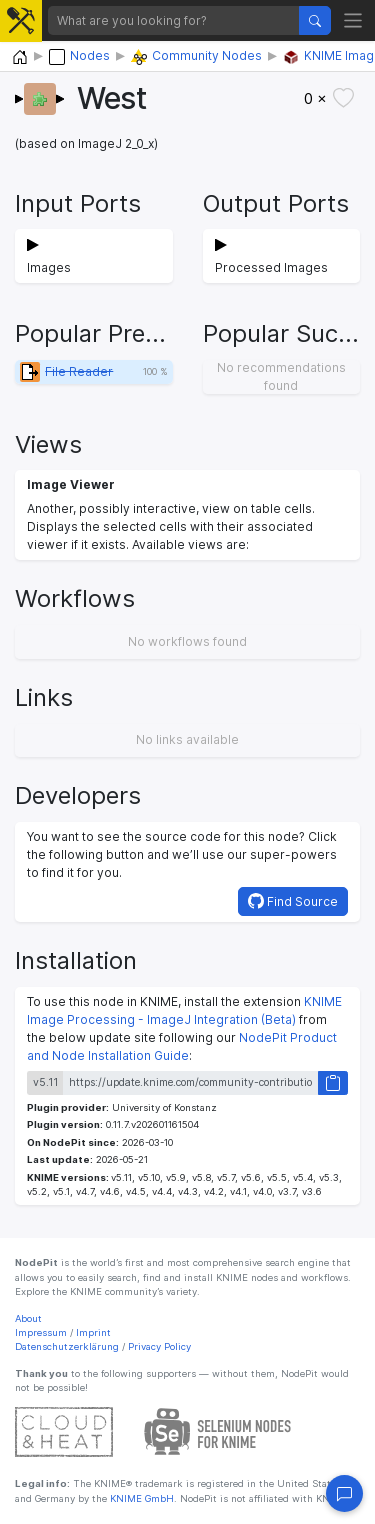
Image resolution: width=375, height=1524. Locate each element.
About (28, 1318)
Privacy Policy (159, 1346)
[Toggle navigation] (353, 20)
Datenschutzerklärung (67, 1346)
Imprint (93, 1332)
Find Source (293, 901)
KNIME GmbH (140, 1498)
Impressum (41, 1332)
